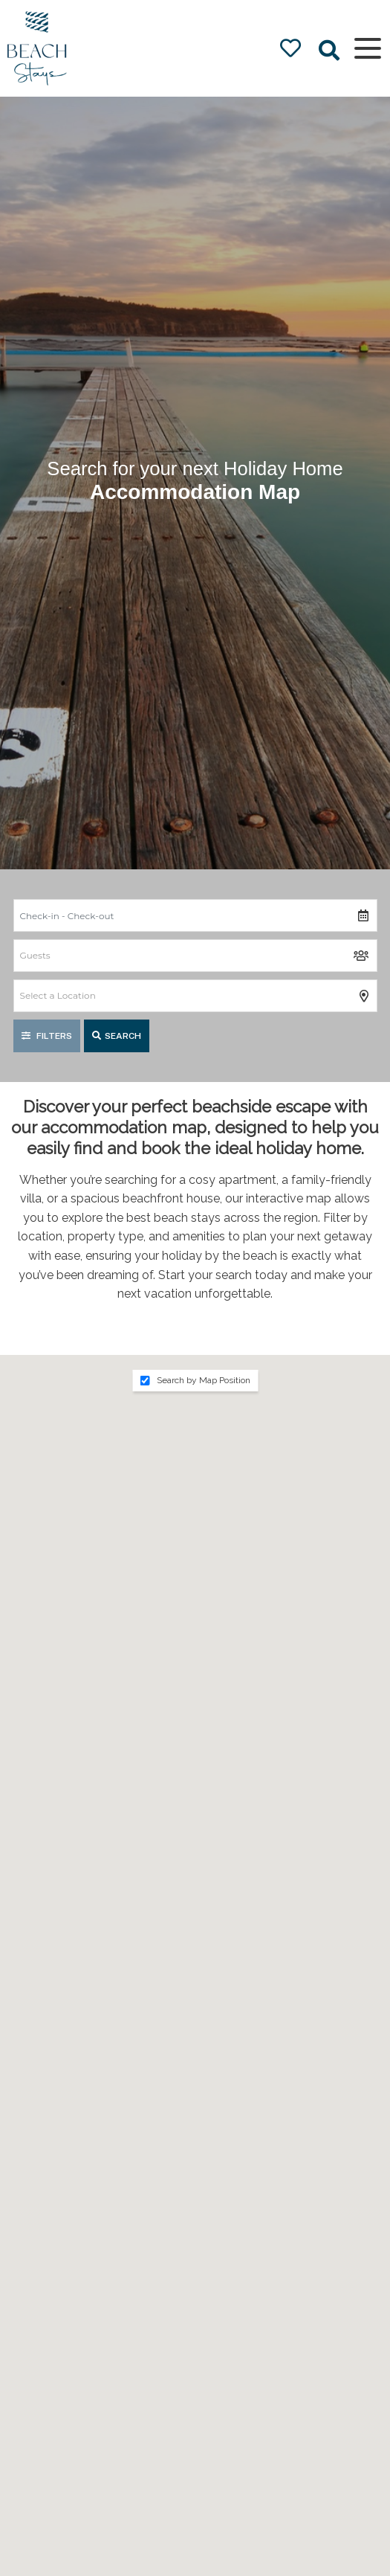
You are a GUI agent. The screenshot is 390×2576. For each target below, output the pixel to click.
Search (116, 1036)
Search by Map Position (195, 1380)
